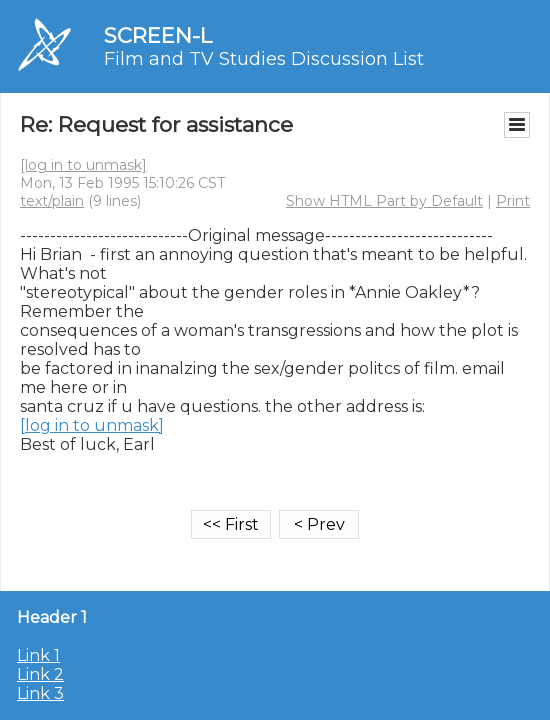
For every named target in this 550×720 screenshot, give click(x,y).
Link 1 (38, 655)
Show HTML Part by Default (384, 201)
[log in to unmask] (83, 165)
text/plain (52, 201)
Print (513, 201)
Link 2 (40, 674)
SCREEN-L (158, 35)
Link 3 (40, 693)
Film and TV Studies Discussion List (264, 59)
